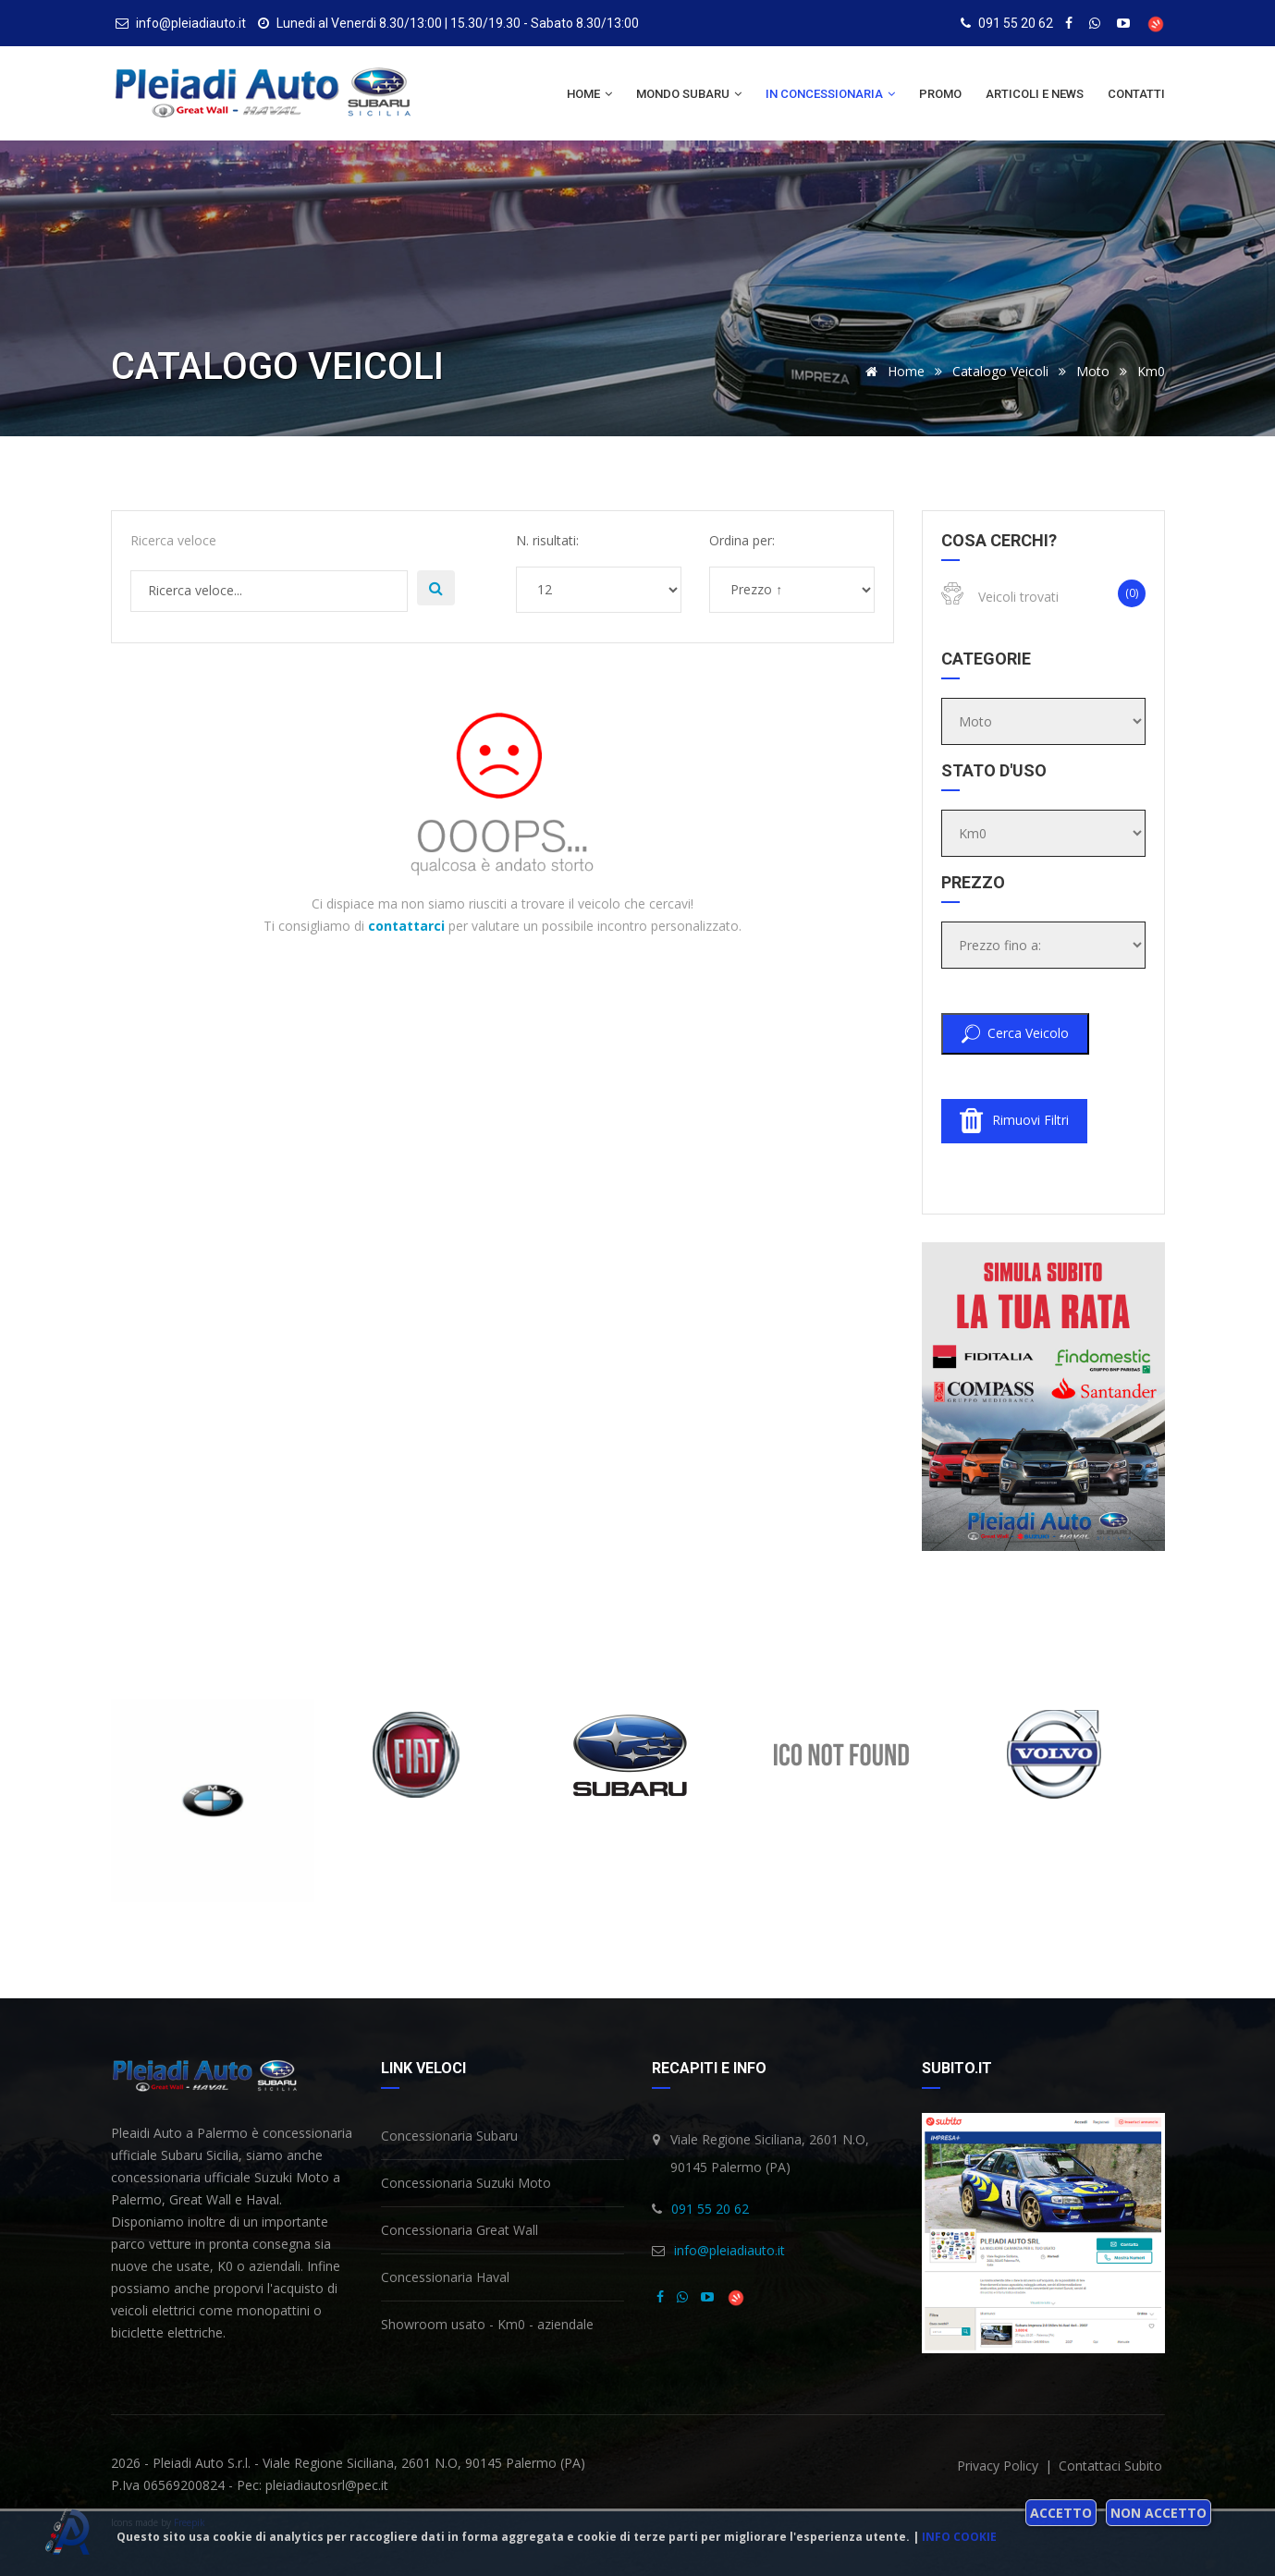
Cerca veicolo (1015, 1033)
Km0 (1151, 371)
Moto (1092, 371)
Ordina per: (742, 540)
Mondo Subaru (689, 94)
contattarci (406, 925)
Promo (940, 94)
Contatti (1136, 94)
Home (589, 94)
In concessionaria (830, 94)
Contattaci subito (1110, 2465)
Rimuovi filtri (1014, 1121)
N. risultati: (547, 540)
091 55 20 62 (1015, 23)
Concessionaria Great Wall (459, 2230)
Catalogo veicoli (1000, 371)
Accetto (1061, 2512)
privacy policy (999, 2465)
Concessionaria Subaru (449, 2135)
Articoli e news (1035, 94)
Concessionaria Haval (445, 2277)
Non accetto (1158, 2512)
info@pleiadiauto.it (729, 2250)
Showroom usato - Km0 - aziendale (487, 2324)
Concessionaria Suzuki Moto (466, 2182)
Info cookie (959, 2537)
